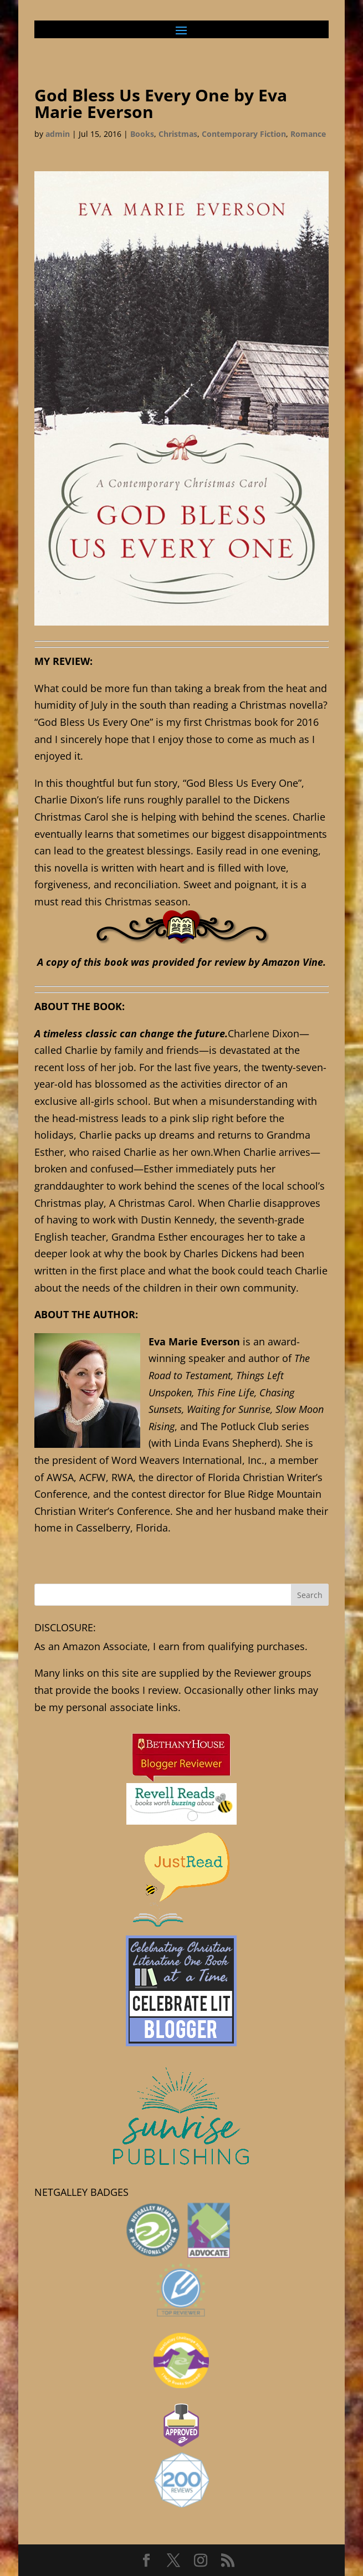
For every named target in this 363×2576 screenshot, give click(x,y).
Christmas (178, 134)
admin (57, 134)
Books (142, 134)
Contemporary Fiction (244, 134)
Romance (308, 134)
